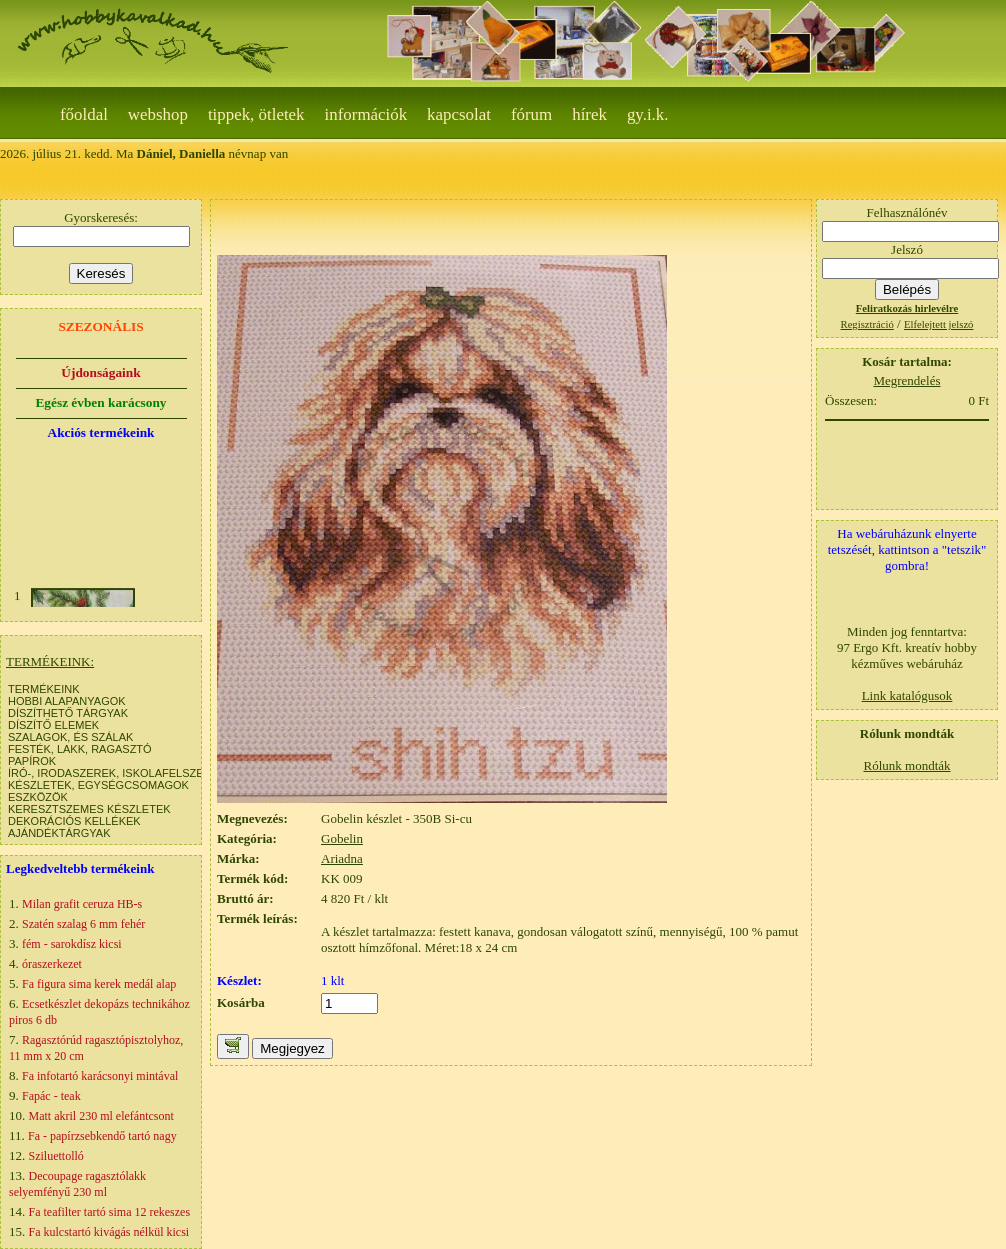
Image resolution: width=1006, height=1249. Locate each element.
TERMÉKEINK (44, 689)
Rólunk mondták (906, 765)
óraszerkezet (52, 964)
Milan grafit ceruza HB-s (82, 904)
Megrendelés (906, 380)
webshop (158, 114)
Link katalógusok (907, 695)
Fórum (531, 114)
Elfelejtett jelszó (939, 324)
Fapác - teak (51, 1096)
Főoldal (84, 114)
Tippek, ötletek (256, 114)
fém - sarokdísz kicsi (72, 944)
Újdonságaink (100, 372)
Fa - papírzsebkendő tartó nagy (102, 1136)
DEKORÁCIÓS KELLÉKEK (74, 821)
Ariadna (342, 858)
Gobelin (342, 838)
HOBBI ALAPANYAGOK (67, 701)
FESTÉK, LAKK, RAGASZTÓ (80, 749)
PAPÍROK (32, 761)
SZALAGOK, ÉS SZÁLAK (70, 737)
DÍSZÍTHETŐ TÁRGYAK (68, 713)
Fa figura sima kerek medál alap (99, 984)
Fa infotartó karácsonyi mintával (100, 1076)
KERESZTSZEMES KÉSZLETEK (89, 809)
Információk (366, 114)
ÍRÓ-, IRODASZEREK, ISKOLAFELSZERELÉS (124, 773)
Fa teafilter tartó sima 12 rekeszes (110, 1212)
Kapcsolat (459, 114)
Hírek (589, 114)
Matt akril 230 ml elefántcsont (101, 1116)
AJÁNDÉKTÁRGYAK (59, 833)
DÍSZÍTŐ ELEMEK (53, 725)
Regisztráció (867, 324)
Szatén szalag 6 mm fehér (83, 924)
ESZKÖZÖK (38, 797)
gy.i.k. (648, 114)
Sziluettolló (56, 1156)
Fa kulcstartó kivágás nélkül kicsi (109, 1232)
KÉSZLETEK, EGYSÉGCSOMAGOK (98, 785)
